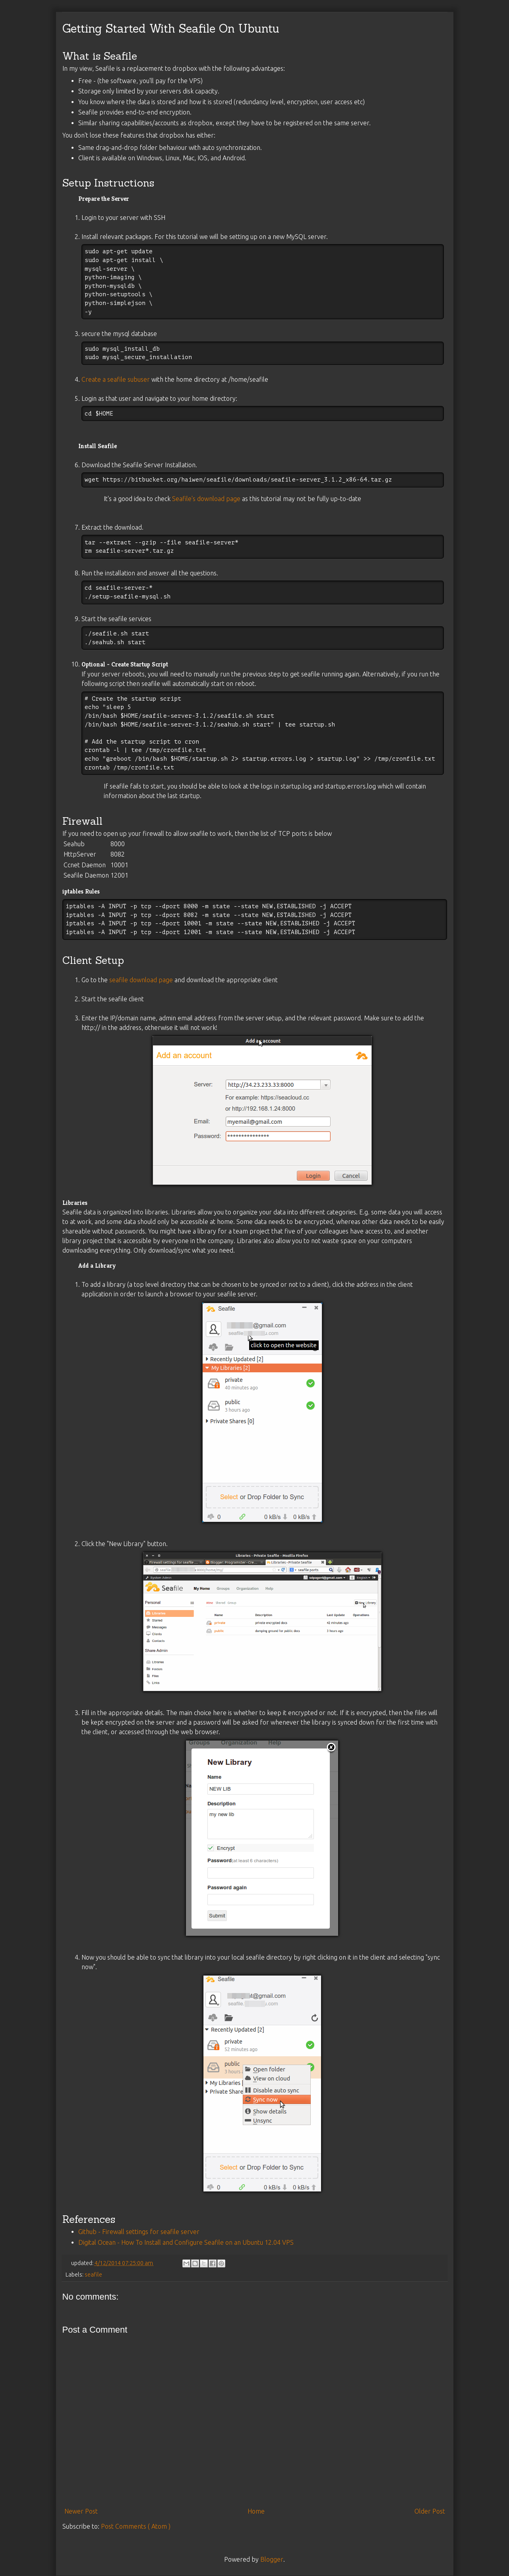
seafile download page (141, 979)
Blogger (271, 2559)
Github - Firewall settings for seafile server (138, 2231)
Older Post (429, 2511)
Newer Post (81, 2511)
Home (256, 2511)
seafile (93, 2274)
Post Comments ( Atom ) (135, 2526)
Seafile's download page (206, 498)
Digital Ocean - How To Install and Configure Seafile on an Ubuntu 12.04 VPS (186, 2242)
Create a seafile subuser (115, 379)
